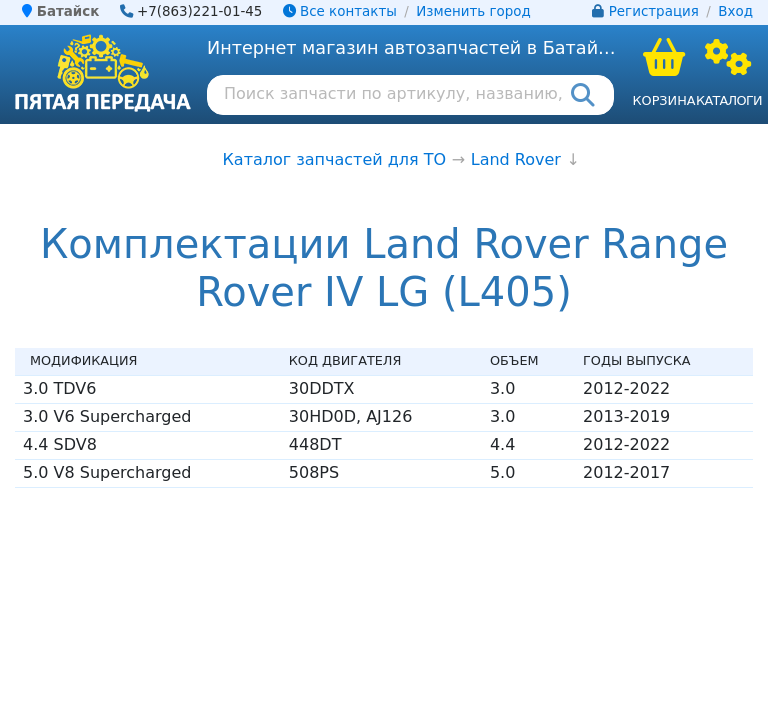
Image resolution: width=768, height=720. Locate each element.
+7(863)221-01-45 (200, 11)
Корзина (663, 100)
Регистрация (654, 11)
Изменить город (473, 11)
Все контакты (340, 11)
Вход (735, 11)
